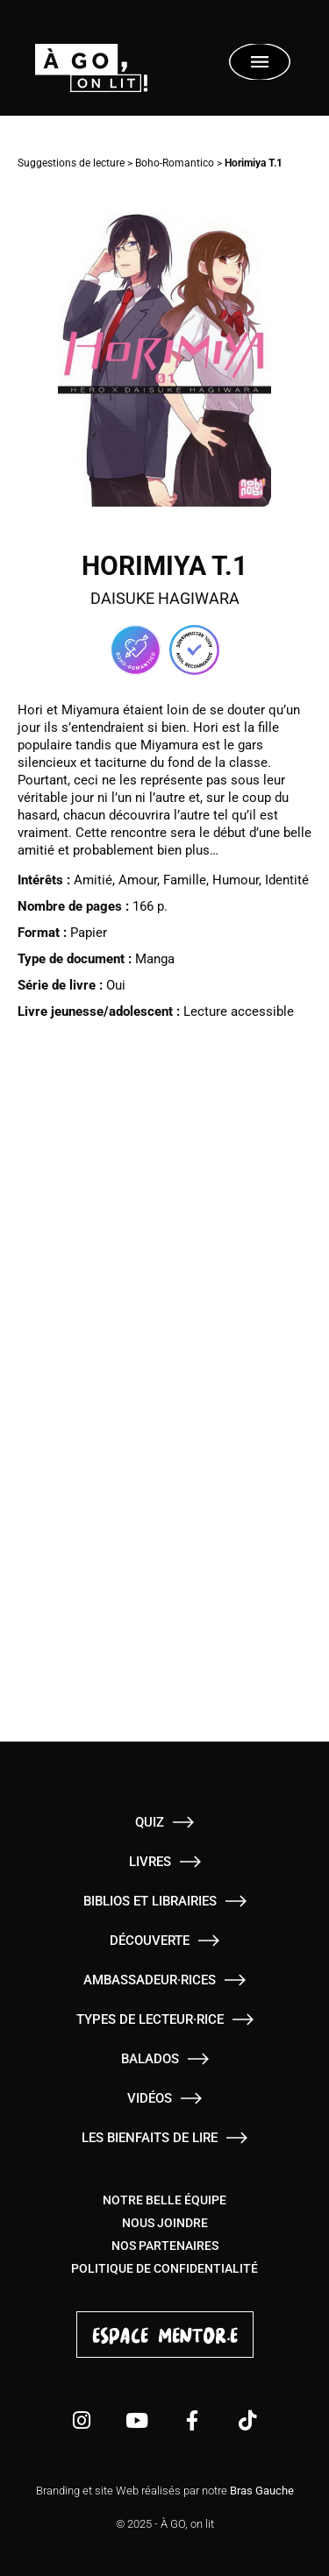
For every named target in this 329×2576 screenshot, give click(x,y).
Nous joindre (165, 2223)
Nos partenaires (164, 2246)
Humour (235, 880)
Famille (184, 880)
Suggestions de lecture (71, 163)
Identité (287, 880)
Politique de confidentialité (164, 2268)
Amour (137, 880)
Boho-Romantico (174, 163)
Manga (155, 959)
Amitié (93, 880)
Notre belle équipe (164, 2200)
